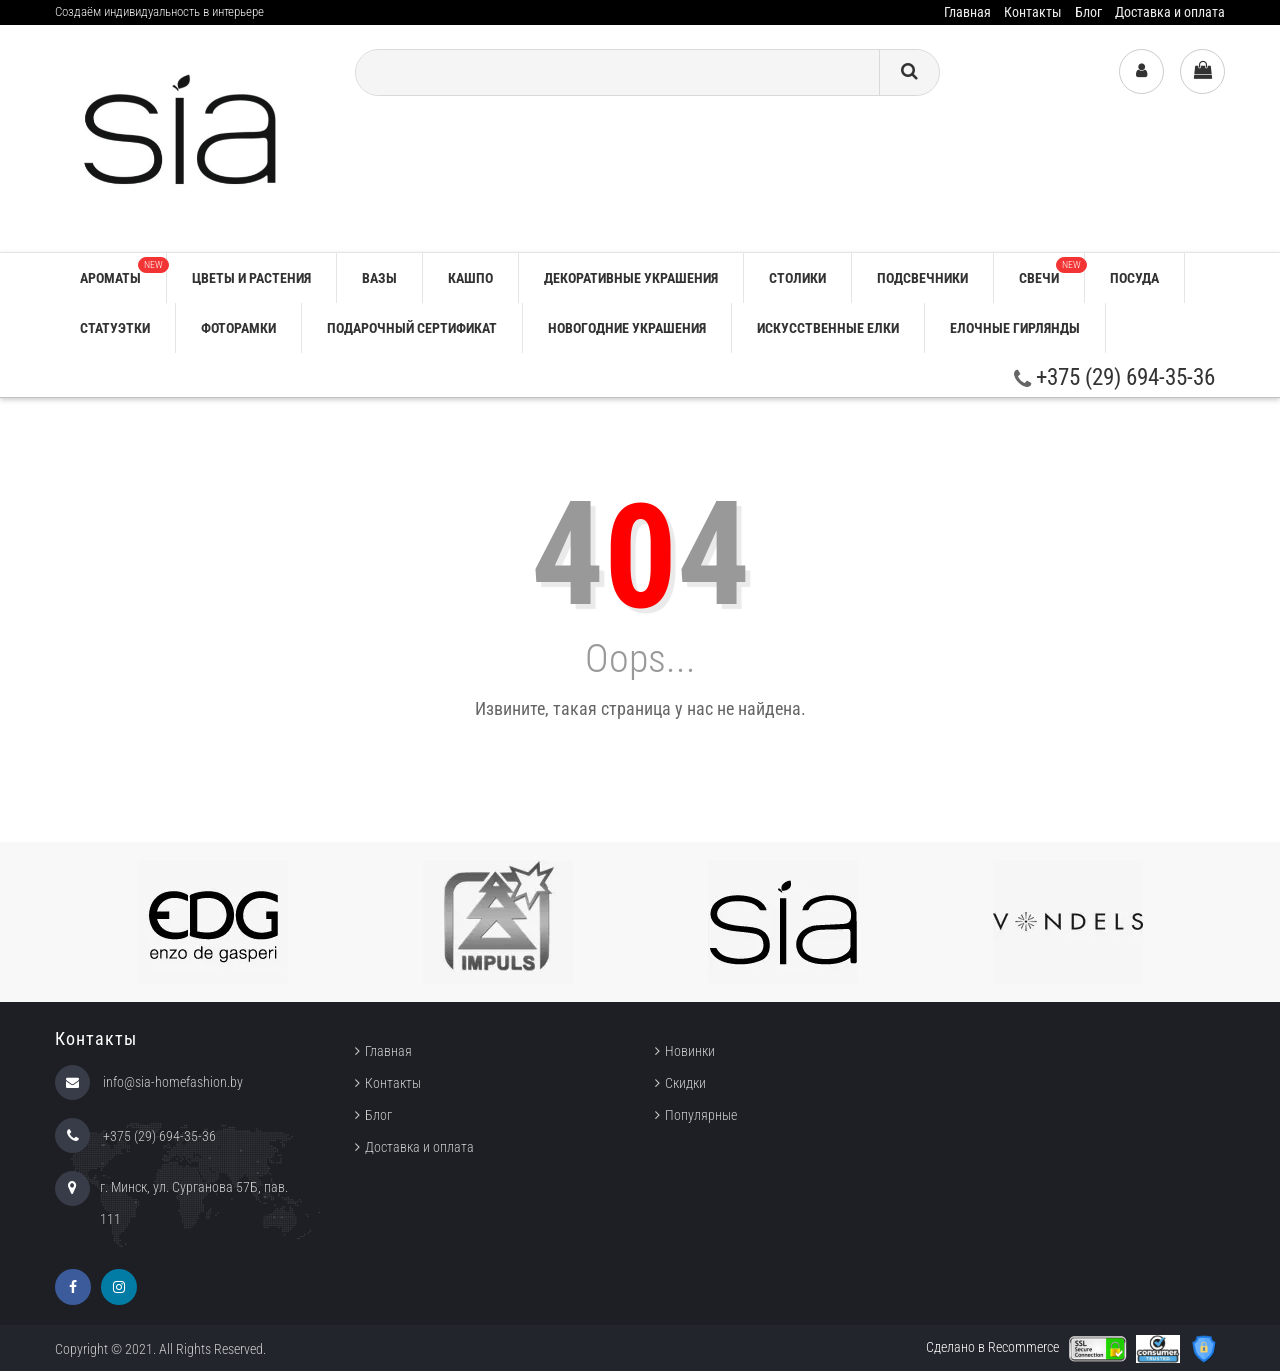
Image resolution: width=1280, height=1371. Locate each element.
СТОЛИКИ (797, 278)
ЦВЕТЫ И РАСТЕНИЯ (251, 278)
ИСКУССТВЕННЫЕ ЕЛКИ (828, 328)
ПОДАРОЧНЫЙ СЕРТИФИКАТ (412, 328)
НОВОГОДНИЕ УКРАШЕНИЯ (627, 328)
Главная (967, 12)
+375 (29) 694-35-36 (1114, 377)
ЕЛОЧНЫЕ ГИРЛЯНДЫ (1015, 328)
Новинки (690, 1051)
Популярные (701, 1115)
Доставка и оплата (1170, 12)
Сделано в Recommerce (992, 1347)
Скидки (685, 1083)
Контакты (1033, 12)
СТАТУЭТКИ (115, 328)
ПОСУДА (1134, 278)
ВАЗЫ (379, 278)
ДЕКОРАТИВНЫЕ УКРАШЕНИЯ (631, 278)
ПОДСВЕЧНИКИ (922, 278)
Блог (1088, 12)
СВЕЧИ (1051, 271)
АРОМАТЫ (123, 271)
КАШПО (470, 278)
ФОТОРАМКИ (238, 328)
